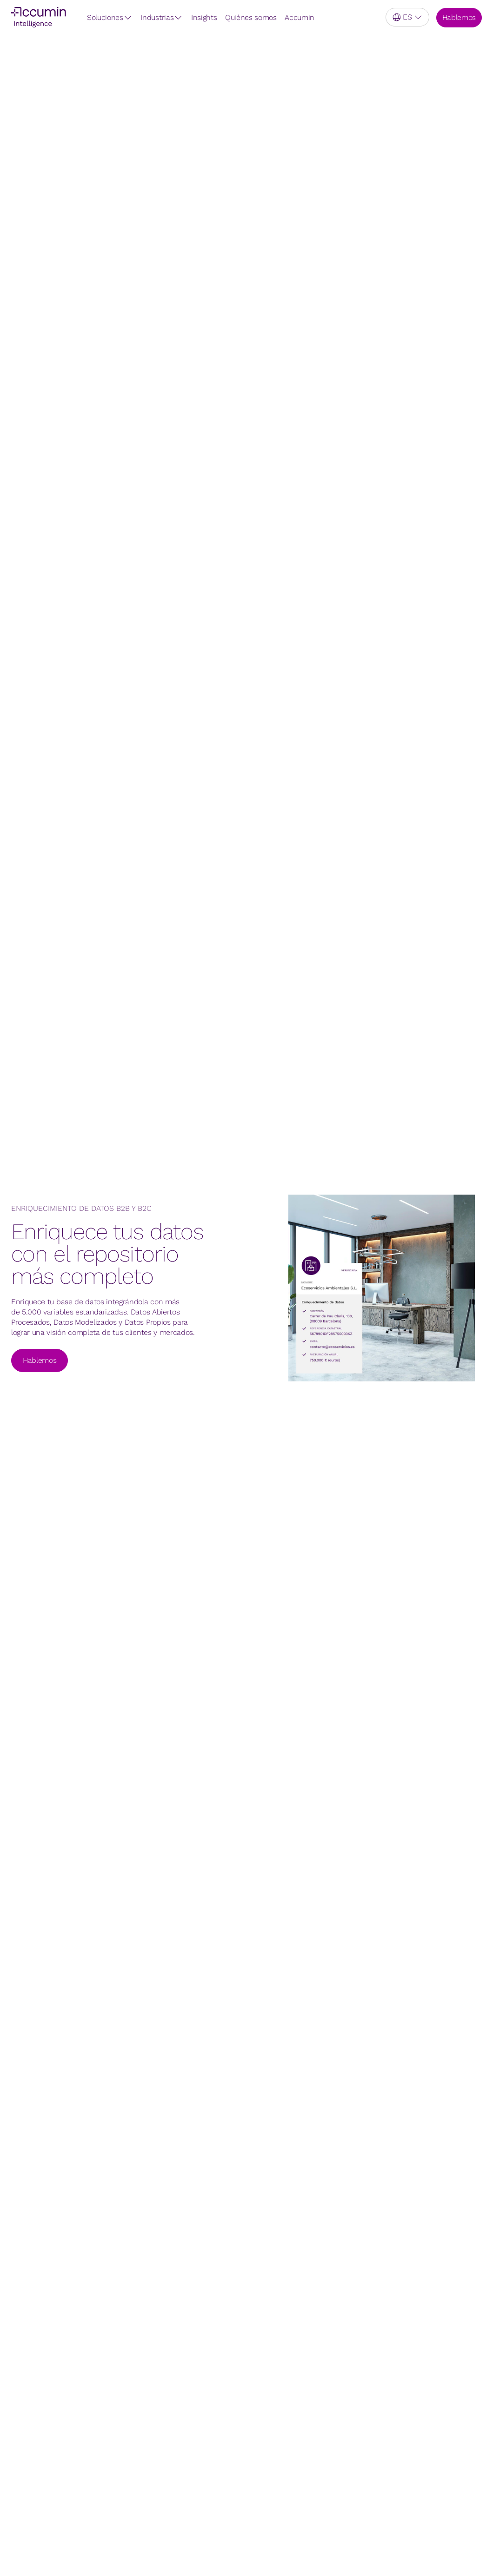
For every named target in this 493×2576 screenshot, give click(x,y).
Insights (204, 17)
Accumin (299, 17)
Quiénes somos (251, 17)
